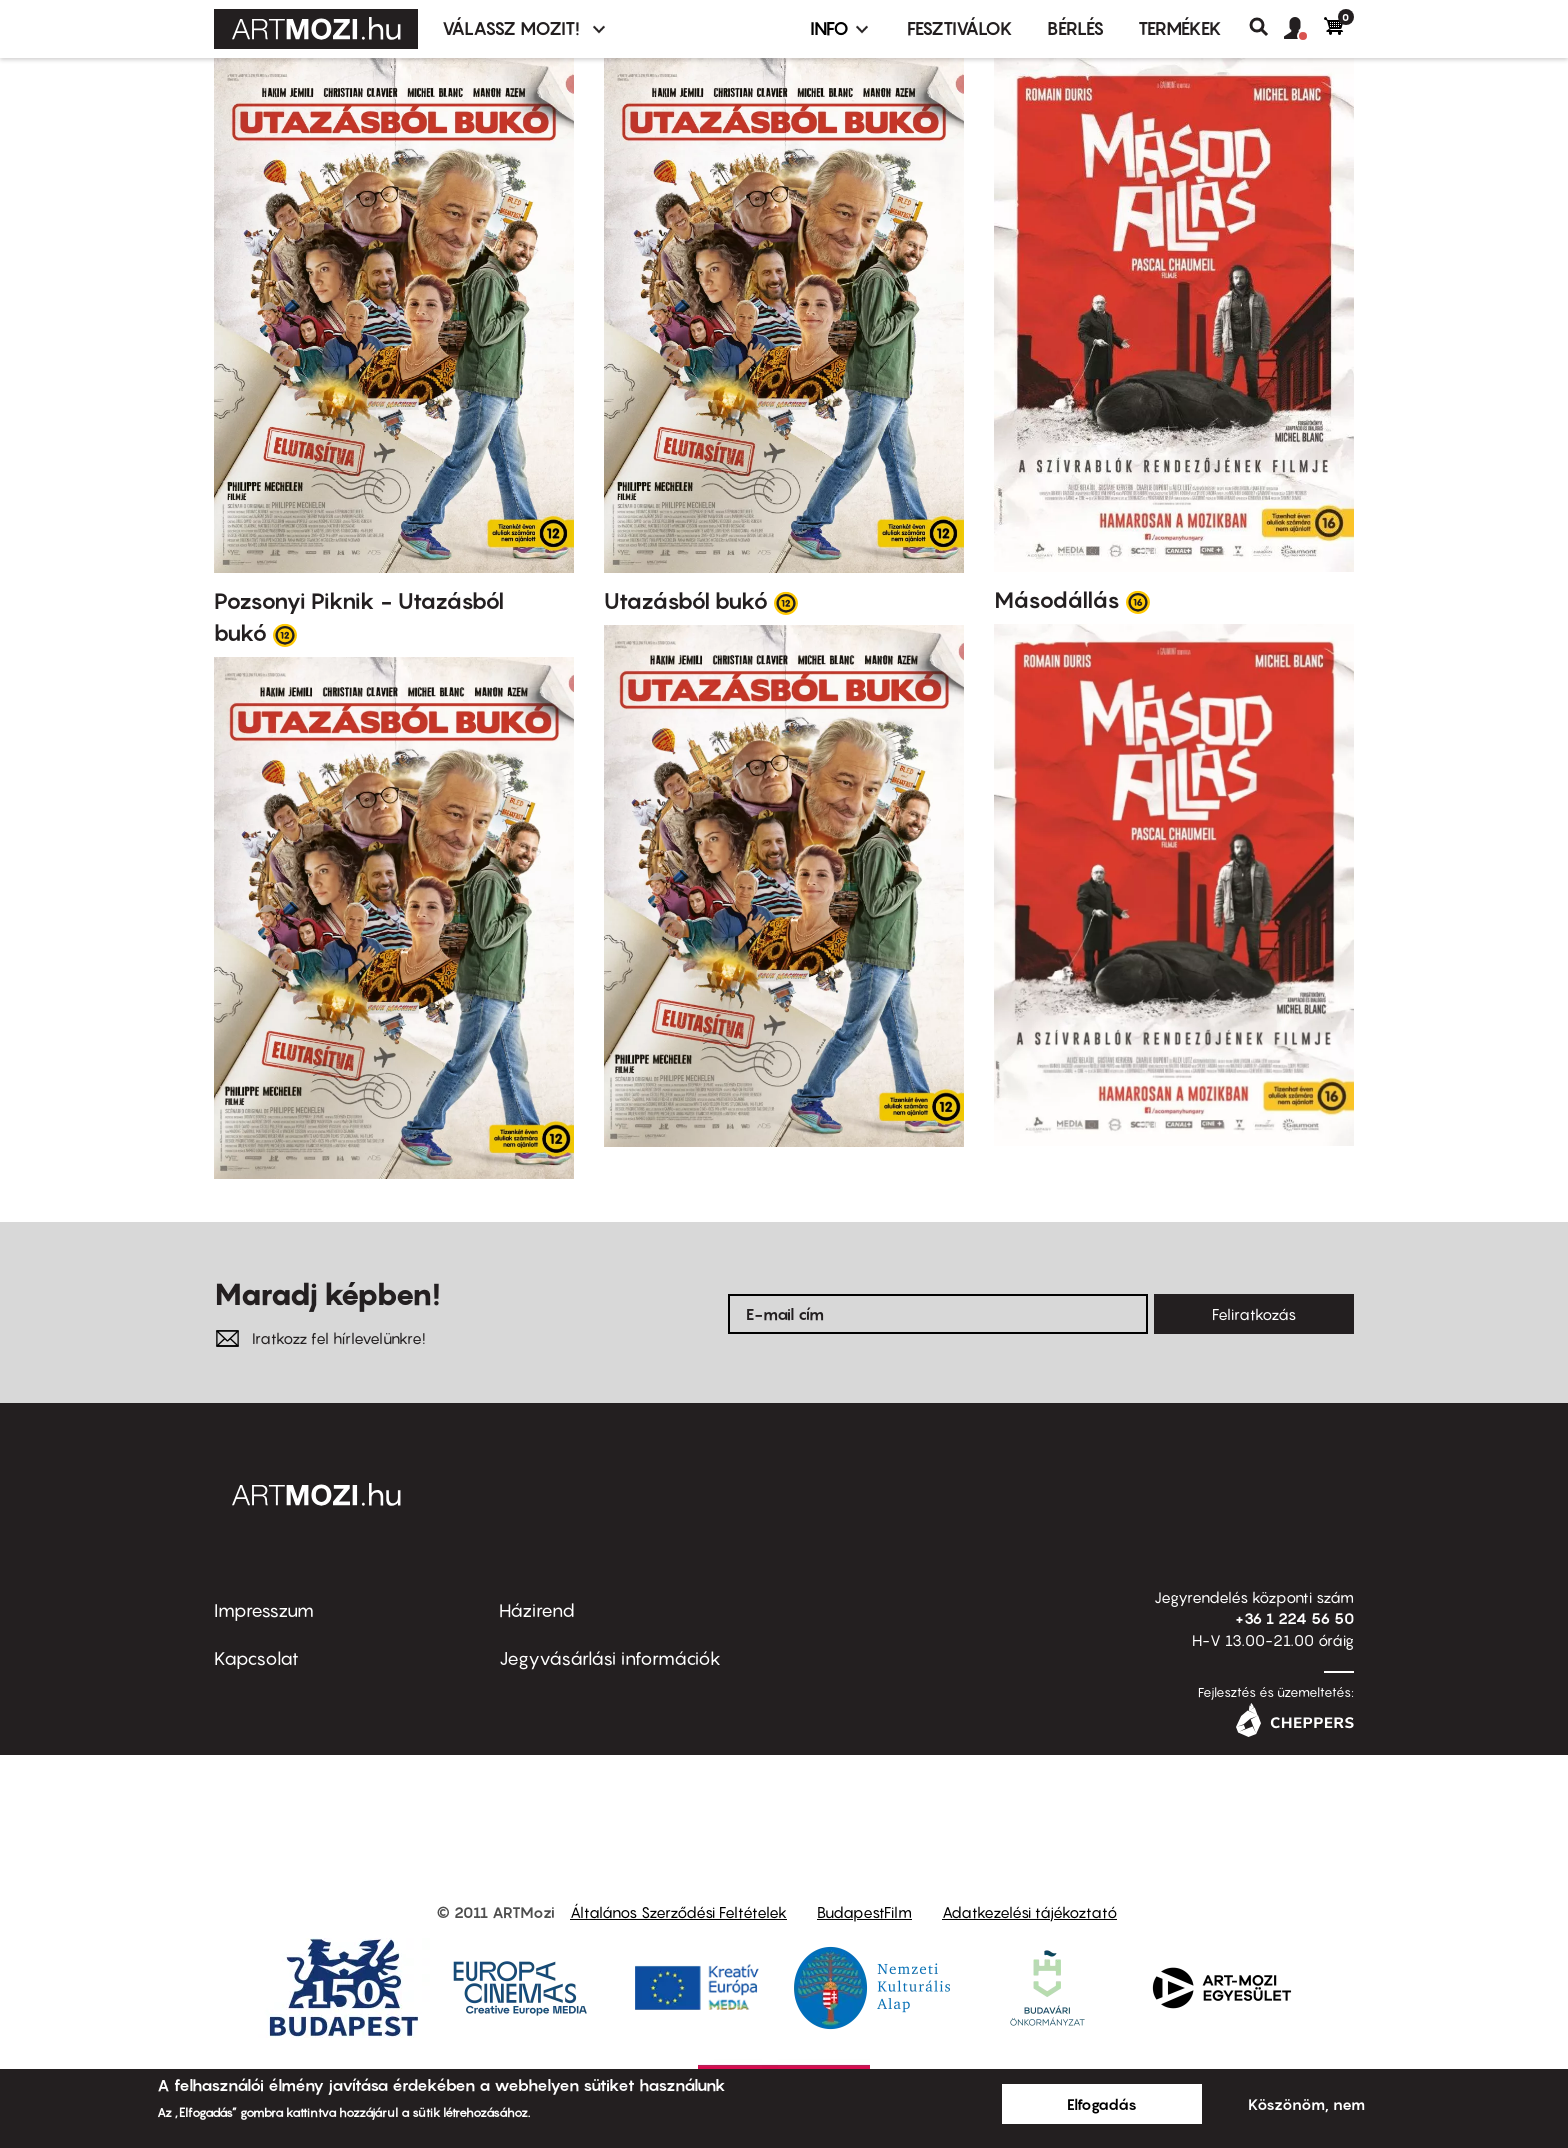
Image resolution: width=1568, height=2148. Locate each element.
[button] (1304, 29)
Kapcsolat (256, 1658)
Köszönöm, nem (1306, 2104)
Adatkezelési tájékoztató (1029, 1912)
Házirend (537, 1610)
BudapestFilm (864, 1912)
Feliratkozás (1254, 1314)
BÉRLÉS (1075, 28)
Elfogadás (1102, 2104)
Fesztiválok (960, 28)
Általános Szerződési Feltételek (678, 1912)
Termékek (1180, 28)
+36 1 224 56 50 (1294, 1618)
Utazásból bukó (686, 601)
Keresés (1266, 27)
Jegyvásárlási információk (610, 1658)
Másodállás (1057, 600)
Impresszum (264, 1610)
